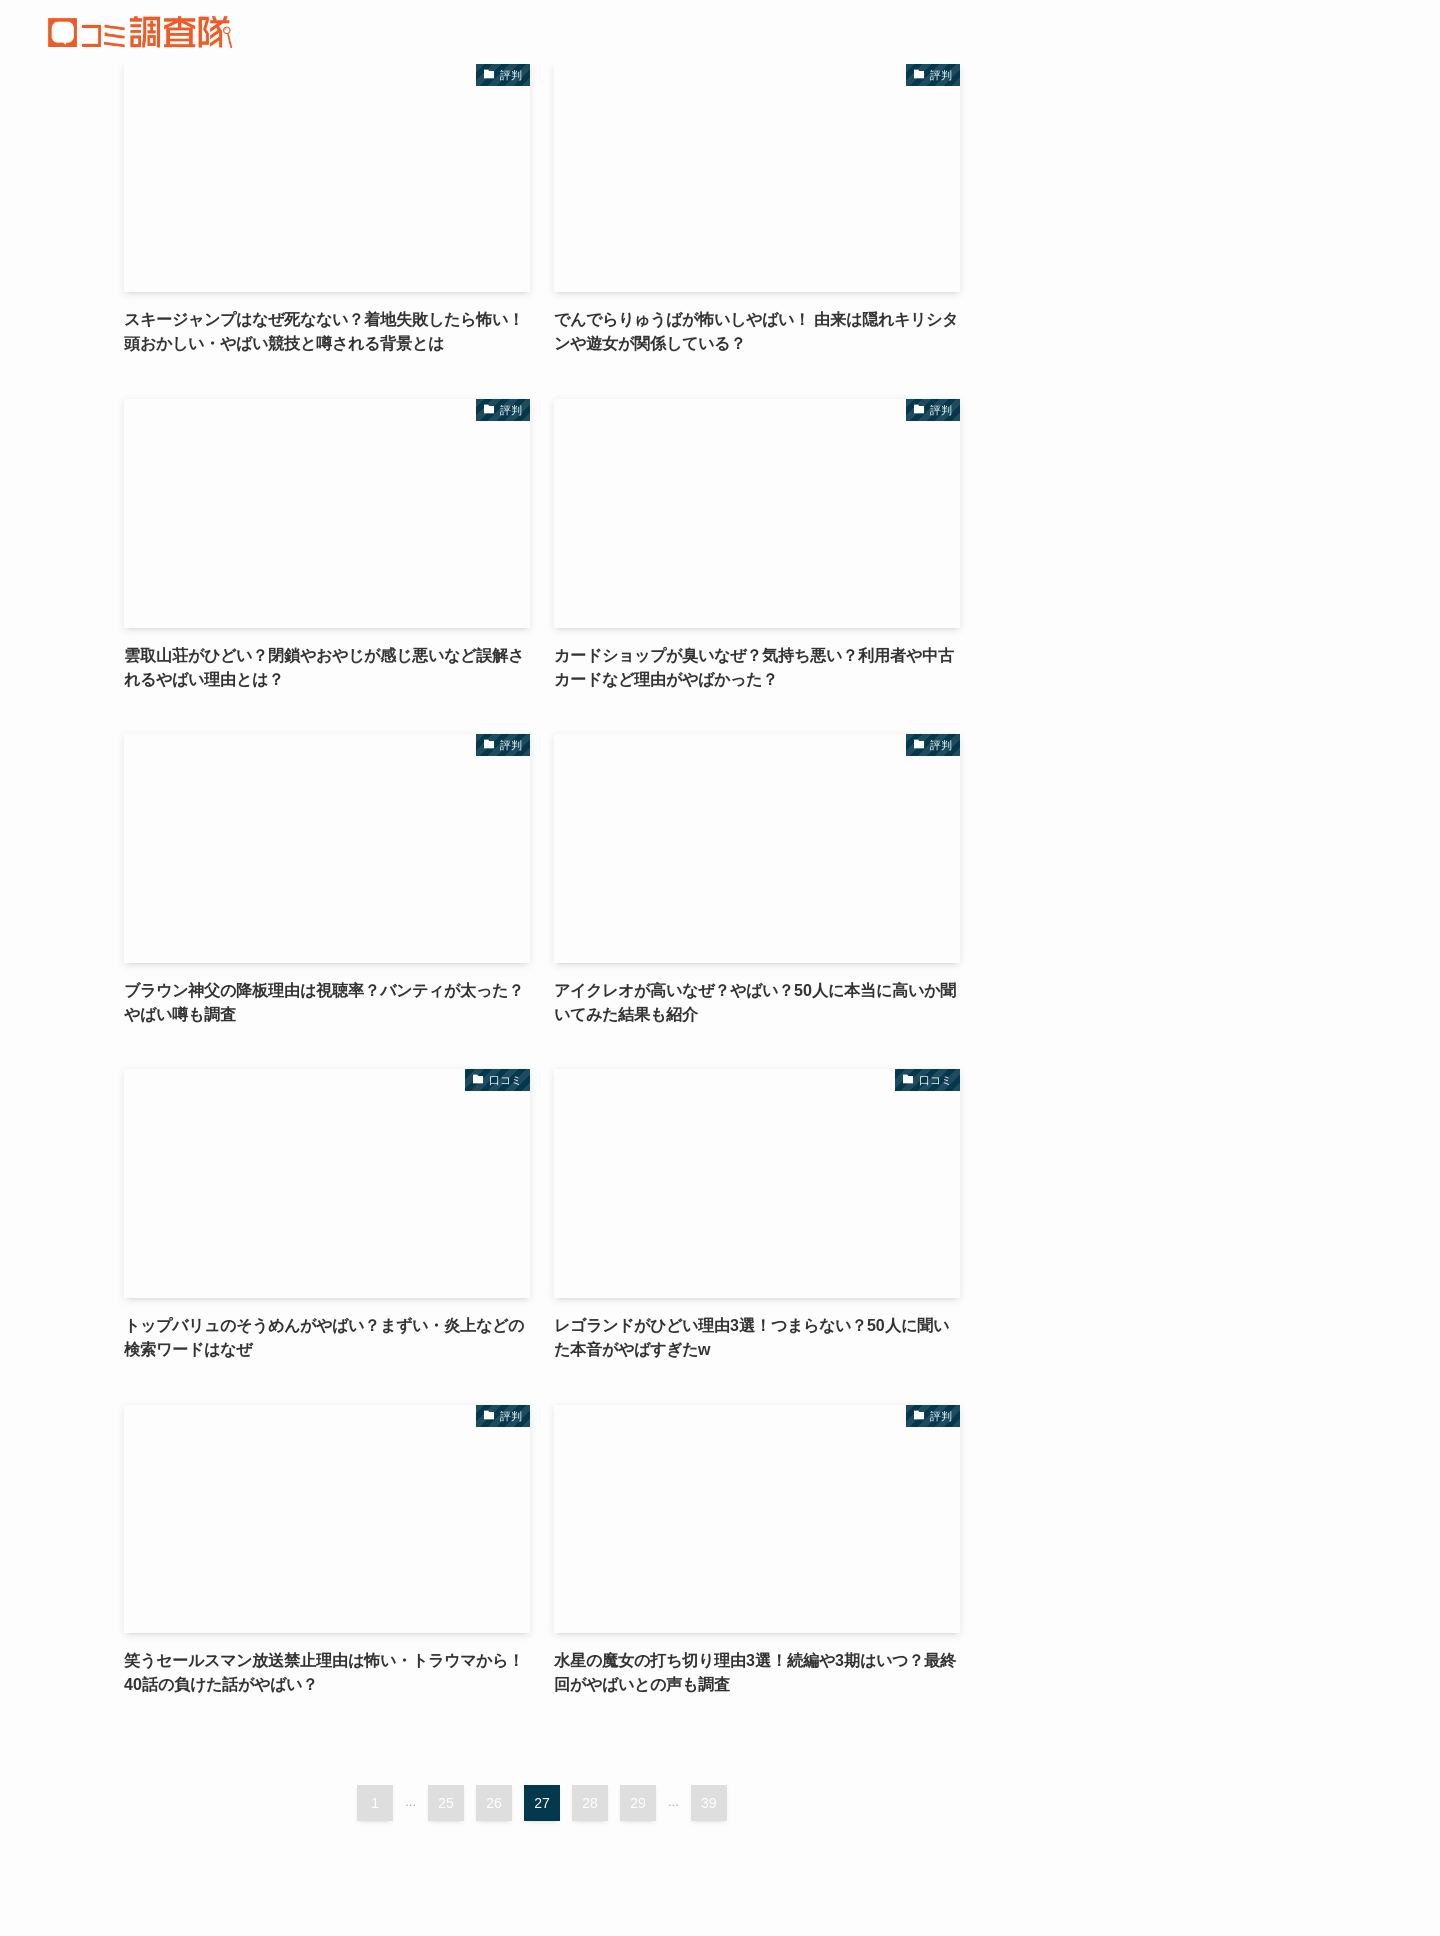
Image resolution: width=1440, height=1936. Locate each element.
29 (638, 1803)
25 (446, 1803)
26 (494, 1803)
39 (709, 1803)
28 (590, 1803)
